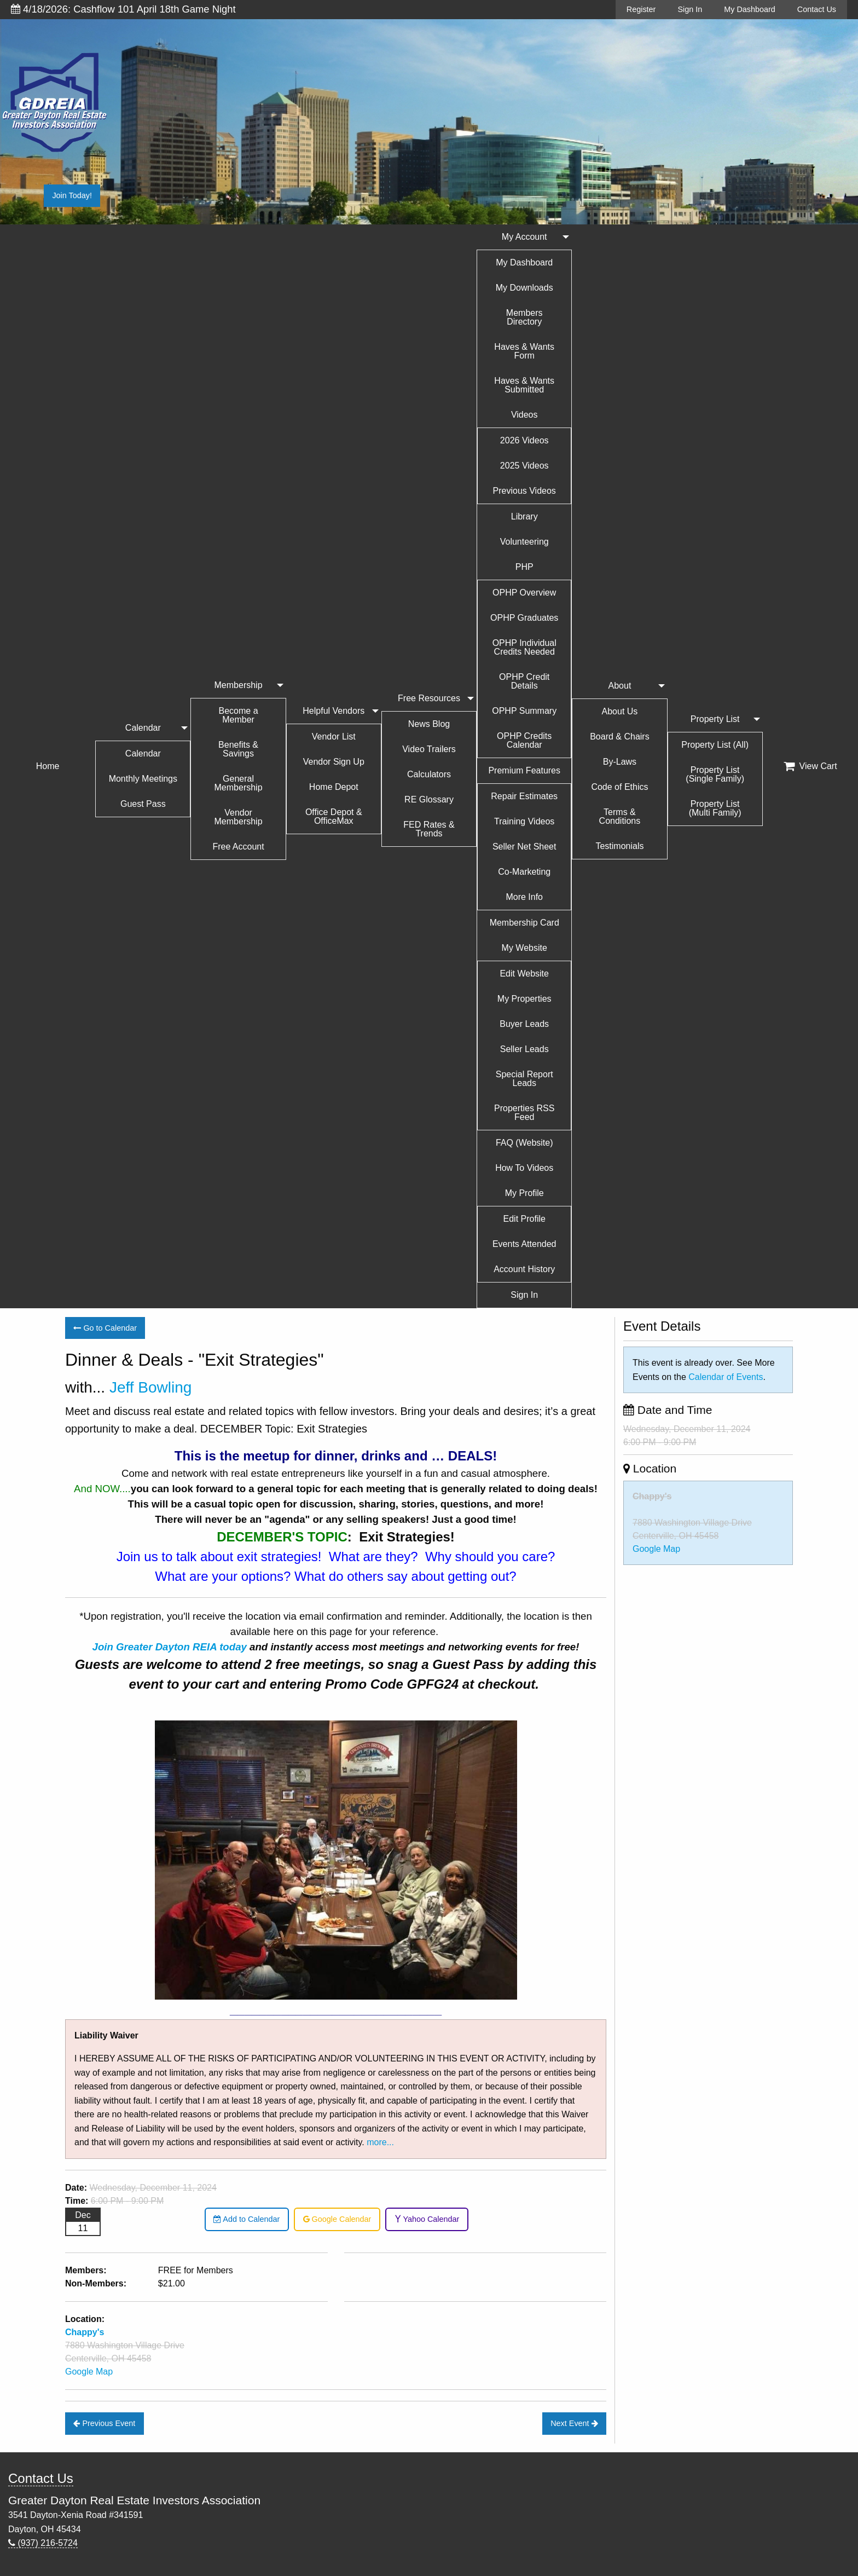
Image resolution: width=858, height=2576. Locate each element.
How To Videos (524, 1168)
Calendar (143, 727)
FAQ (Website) (524, 1142)
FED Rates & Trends (428, 829)
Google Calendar (337, 2219)
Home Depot (333, 787)
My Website (524, 947)
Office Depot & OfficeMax (333, 816)
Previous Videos (524, 490)
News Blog (429, 724)
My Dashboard (749, 9)
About (619, 685)
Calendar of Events (725, 1377)
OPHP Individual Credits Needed (524, 647)
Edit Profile (524, 1218)
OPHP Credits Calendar (524, 740)
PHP (524, 566)
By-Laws (619, 761)
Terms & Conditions (620, 816)
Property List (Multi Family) (715, 808)
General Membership (239, 783)
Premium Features (524, 770)
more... (380, 2142)
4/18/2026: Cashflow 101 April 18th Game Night (123, 9)
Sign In (689, 9)
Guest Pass (143, 803)
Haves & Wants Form (524, 351)
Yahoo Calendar (427, 2219)
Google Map (89, 2371)
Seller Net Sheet (524, 846)
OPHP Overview (524, 592)
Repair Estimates (524, 796)
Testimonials (619, 846)
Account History (524, 1269)
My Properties (524, 998)
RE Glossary (429, 799)
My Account (524, 236)
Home (48, 766)
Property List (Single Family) (715, 774)
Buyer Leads (524, 1024)
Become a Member (238, 715)
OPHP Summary (524, 710)
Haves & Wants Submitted (524, 385)
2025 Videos (524, 465)
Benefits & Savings (238, 749)
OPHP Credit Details (524, 681)
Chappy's (652, 1496)
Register (641, 9)
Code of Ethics (619, 787)
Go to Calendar (105, 1328)
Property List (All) (715, 744)
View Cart (810, 766)
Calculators (429, 774)
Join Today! (72, 195)
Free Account (238, 846)
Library (524, 516)
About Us (620, 711)
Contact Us (816, 9)
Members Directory (524, 317)
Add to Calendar (246, 2219)
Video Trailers (429, 749)
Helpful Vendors (333, 710)
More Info (524, 897)
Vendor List (334, 736)
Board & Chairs (620, 736)
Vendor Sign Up (333, 761)
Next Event (574, 2423)
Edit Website (524, 973)
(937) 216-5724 (43, 2543)
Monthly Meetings (143, 778)
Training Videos (524, 821)
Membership (239, 685)
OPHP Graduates (524, 617)
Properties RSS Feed (524, 1113)
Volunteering (524, 541)
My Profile (524, 1193)
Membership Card (524, 922)
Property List (715, 719)
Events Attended (524, 1244)
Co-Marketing (524, 871)
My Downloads (524, 287)
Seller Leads (524, 1049)
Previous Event (104, 2423)
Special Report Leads (524, 1079)
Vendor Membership (239, 817)
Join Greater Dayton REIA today (169, 1647)
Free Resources (429, 698)
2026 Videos (524, 440)
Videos (524, 414)
